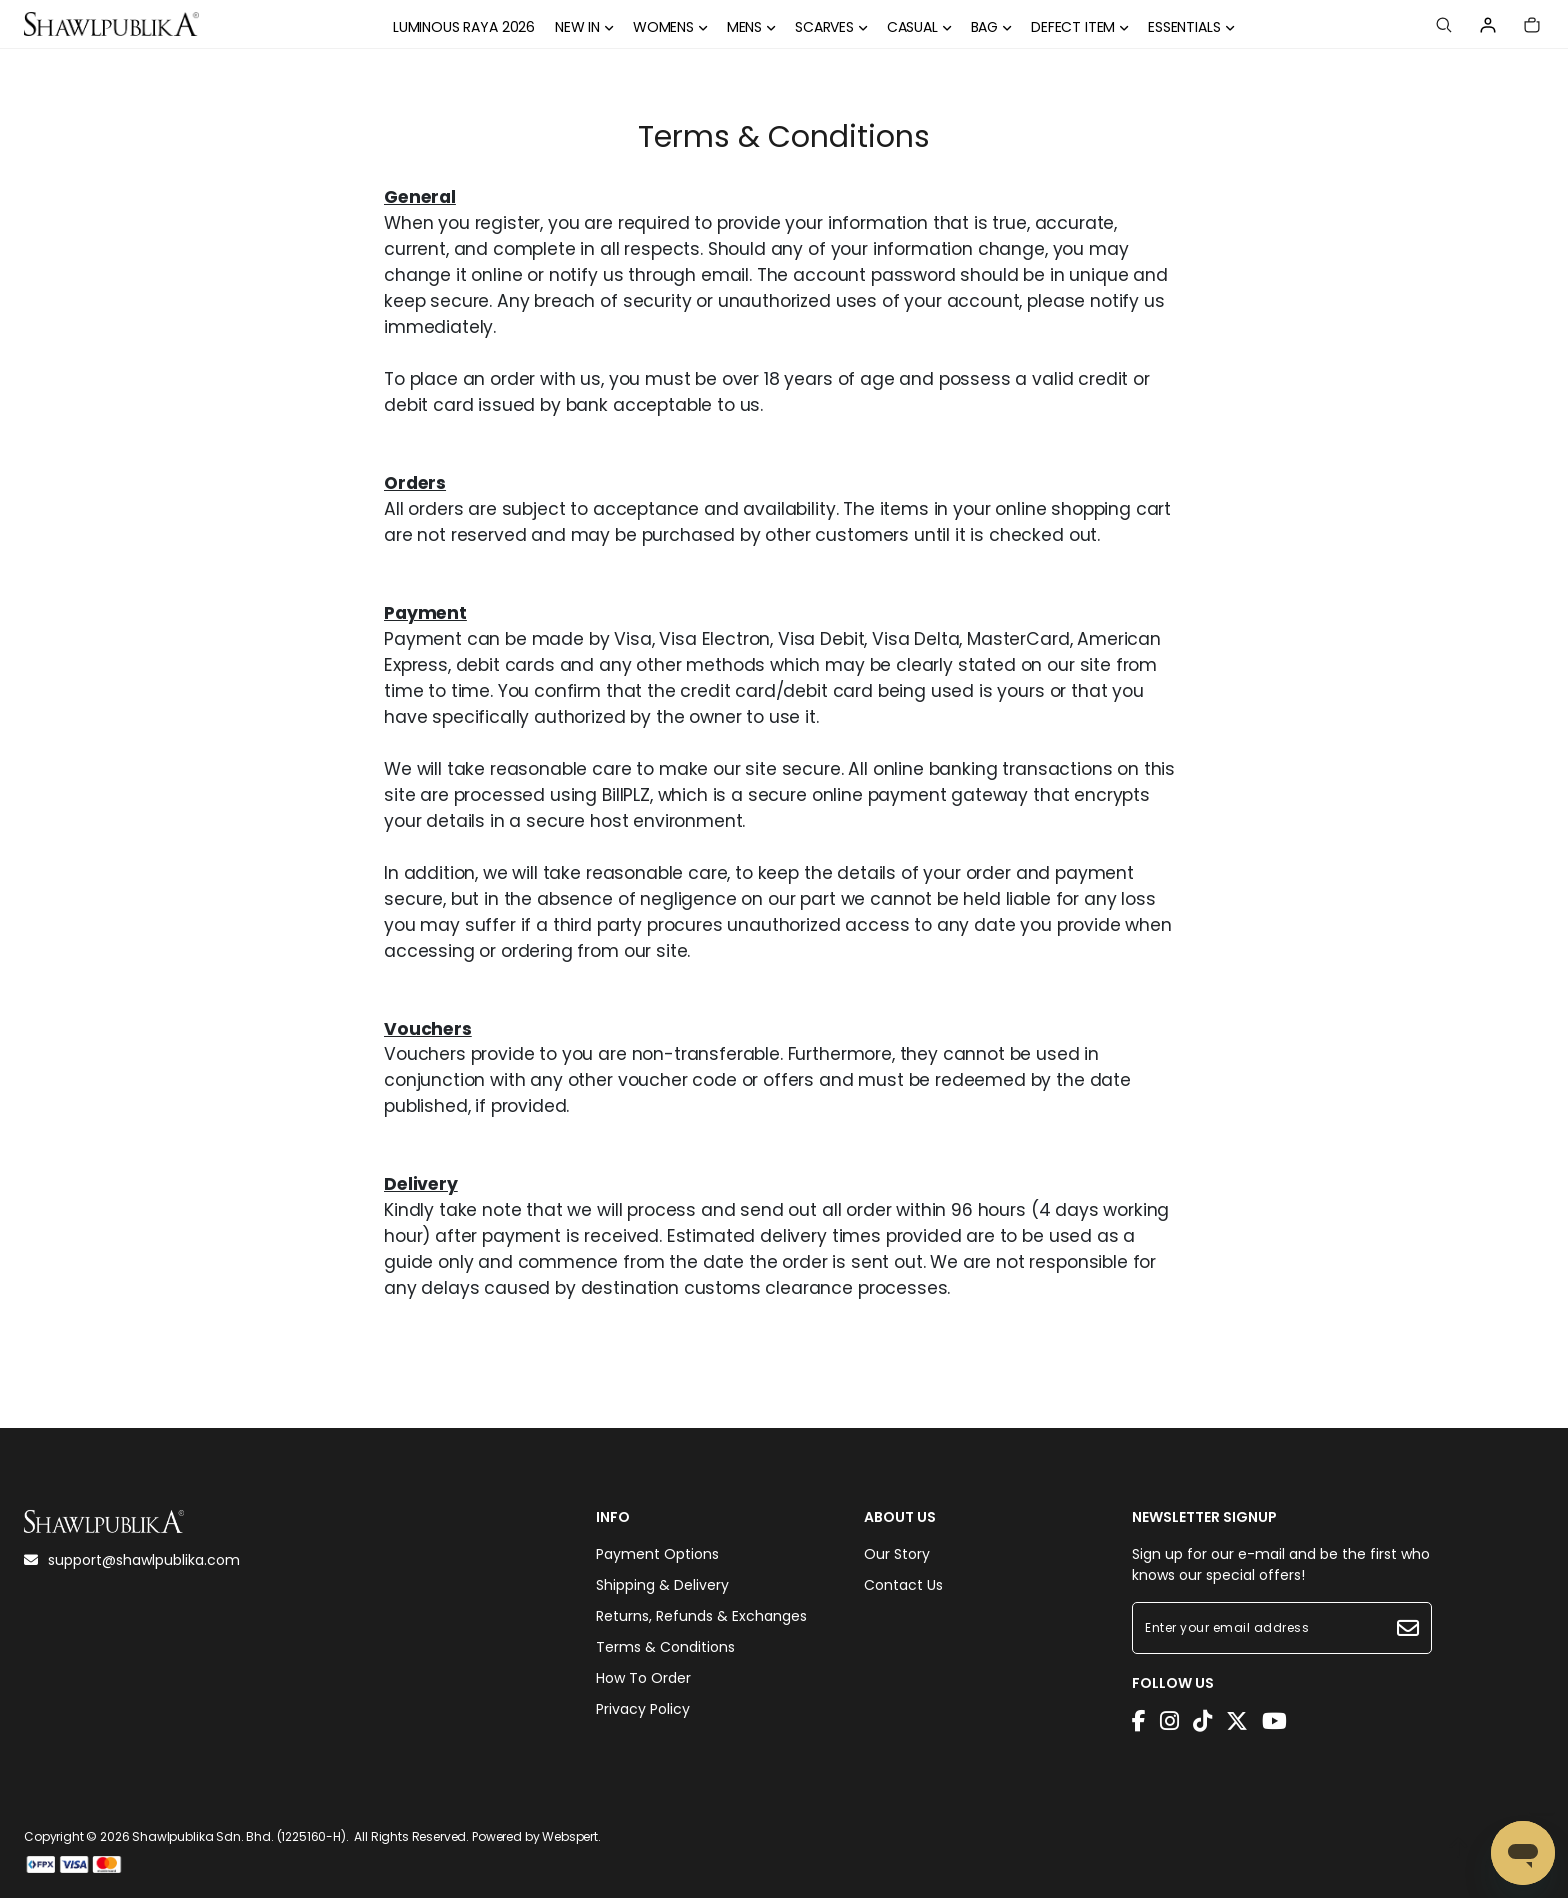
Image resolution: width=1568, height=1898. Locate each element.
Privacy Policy (643, 1709)
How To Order (643, 1678)
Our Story (897, 1554)
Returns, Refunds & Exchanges (701, 1616)
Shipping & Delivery (662, 1585)
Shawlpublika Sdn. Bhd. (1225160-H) (239, 1836)
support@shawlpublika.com (132, 1560)
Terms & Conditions (665, 1647)
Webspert (570, 1836)
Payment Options (657, 1554)
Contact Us (903, 1585)
